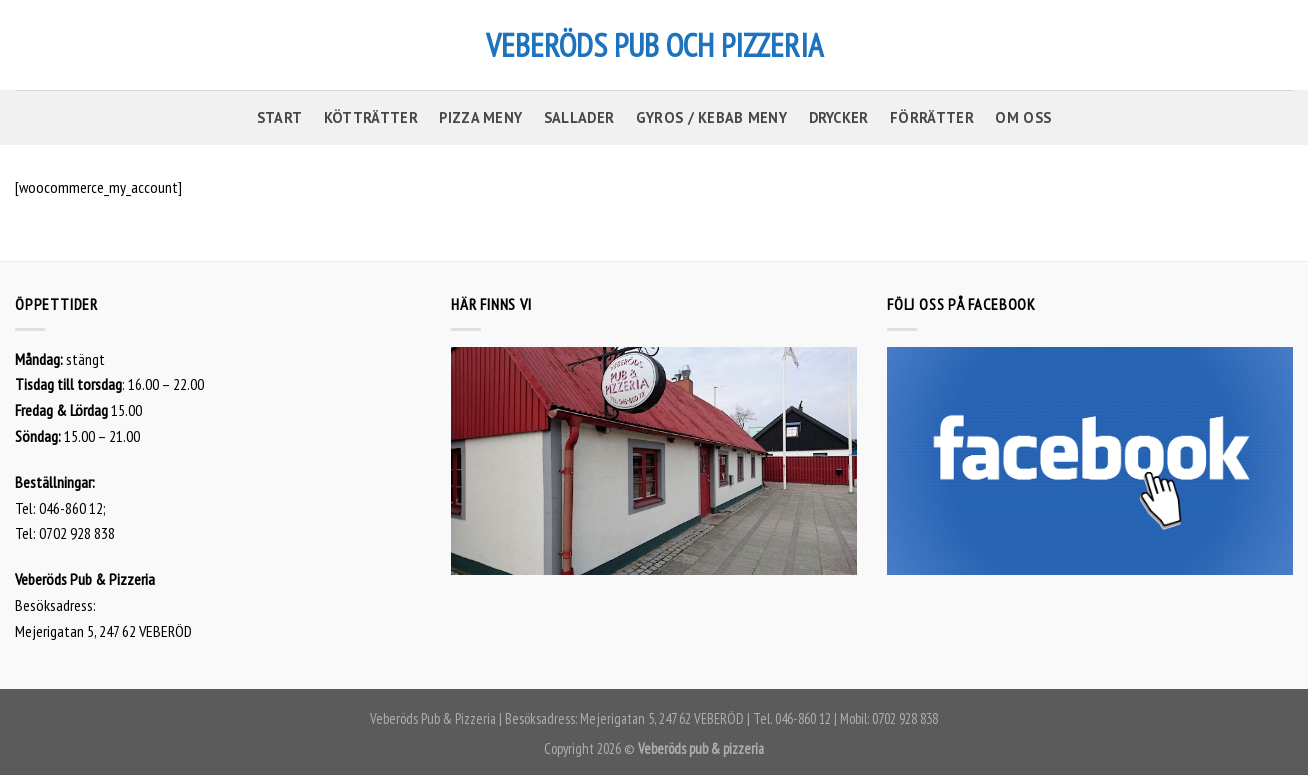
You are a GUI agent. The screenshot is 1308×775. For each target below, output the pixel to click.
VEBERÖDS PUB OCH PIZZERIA (654, 45)
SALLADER (579, 117)
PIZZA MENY (480, 117)
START (279, 117)
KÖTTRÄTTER (371, 117)
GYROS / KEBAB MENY (711, 117)
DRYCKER (839, 117)
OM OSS (1023, 117)
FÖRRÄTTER (932, 117)
